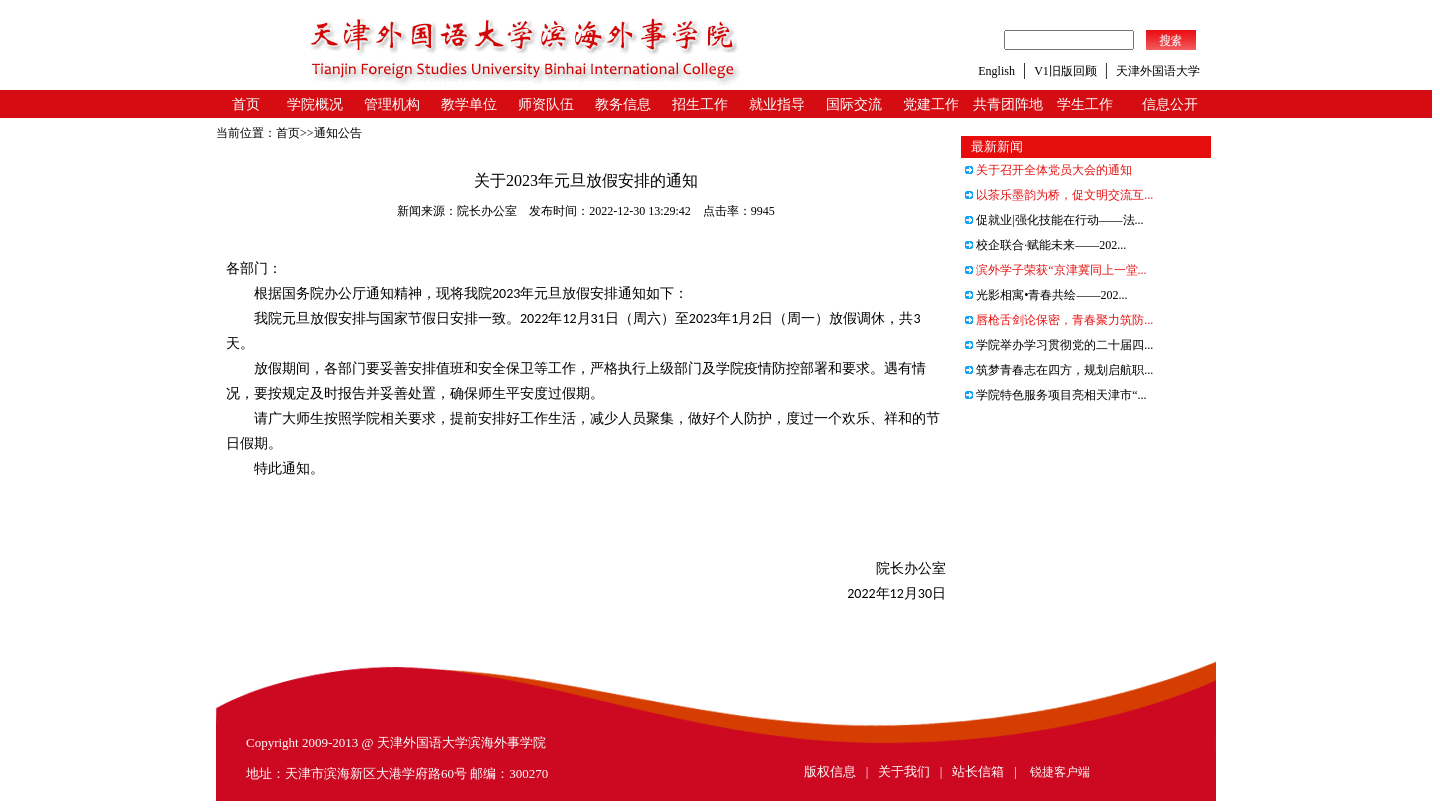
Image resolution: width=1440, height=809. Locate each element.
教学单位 (469, 104)
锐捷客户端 (1060, 772)
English (996, 71)
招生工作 (700, 104)
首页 (246, 104)
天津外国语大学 (1158, 71)
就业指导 (777, 104)
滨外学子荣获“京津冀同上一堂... (1055, 270)
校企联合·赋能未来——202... (1045, 245)
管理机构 (392, 104)
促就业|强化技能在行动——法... (1054, 220)
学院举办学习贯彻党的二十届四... (1059, 345)
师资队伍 (546, 104)
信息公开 (1170, 104)
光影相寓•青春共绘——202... (1046, 295)
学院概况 (315, 104)
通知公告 (338, 133)
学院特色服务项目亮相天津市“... (1055, 395)
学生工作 (1085, 104)
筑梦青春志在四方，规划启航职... (1059, 370)
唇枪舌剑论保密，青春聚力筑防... (1059, 320)
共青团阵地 (1008, 104)
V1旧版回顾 (1065, 71)
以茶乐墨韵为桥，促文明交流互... (1059, 195)
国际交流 (854, 104)
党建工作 (931, 104)
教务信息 (623, 104)
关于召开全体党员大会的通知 (1048, 170)
